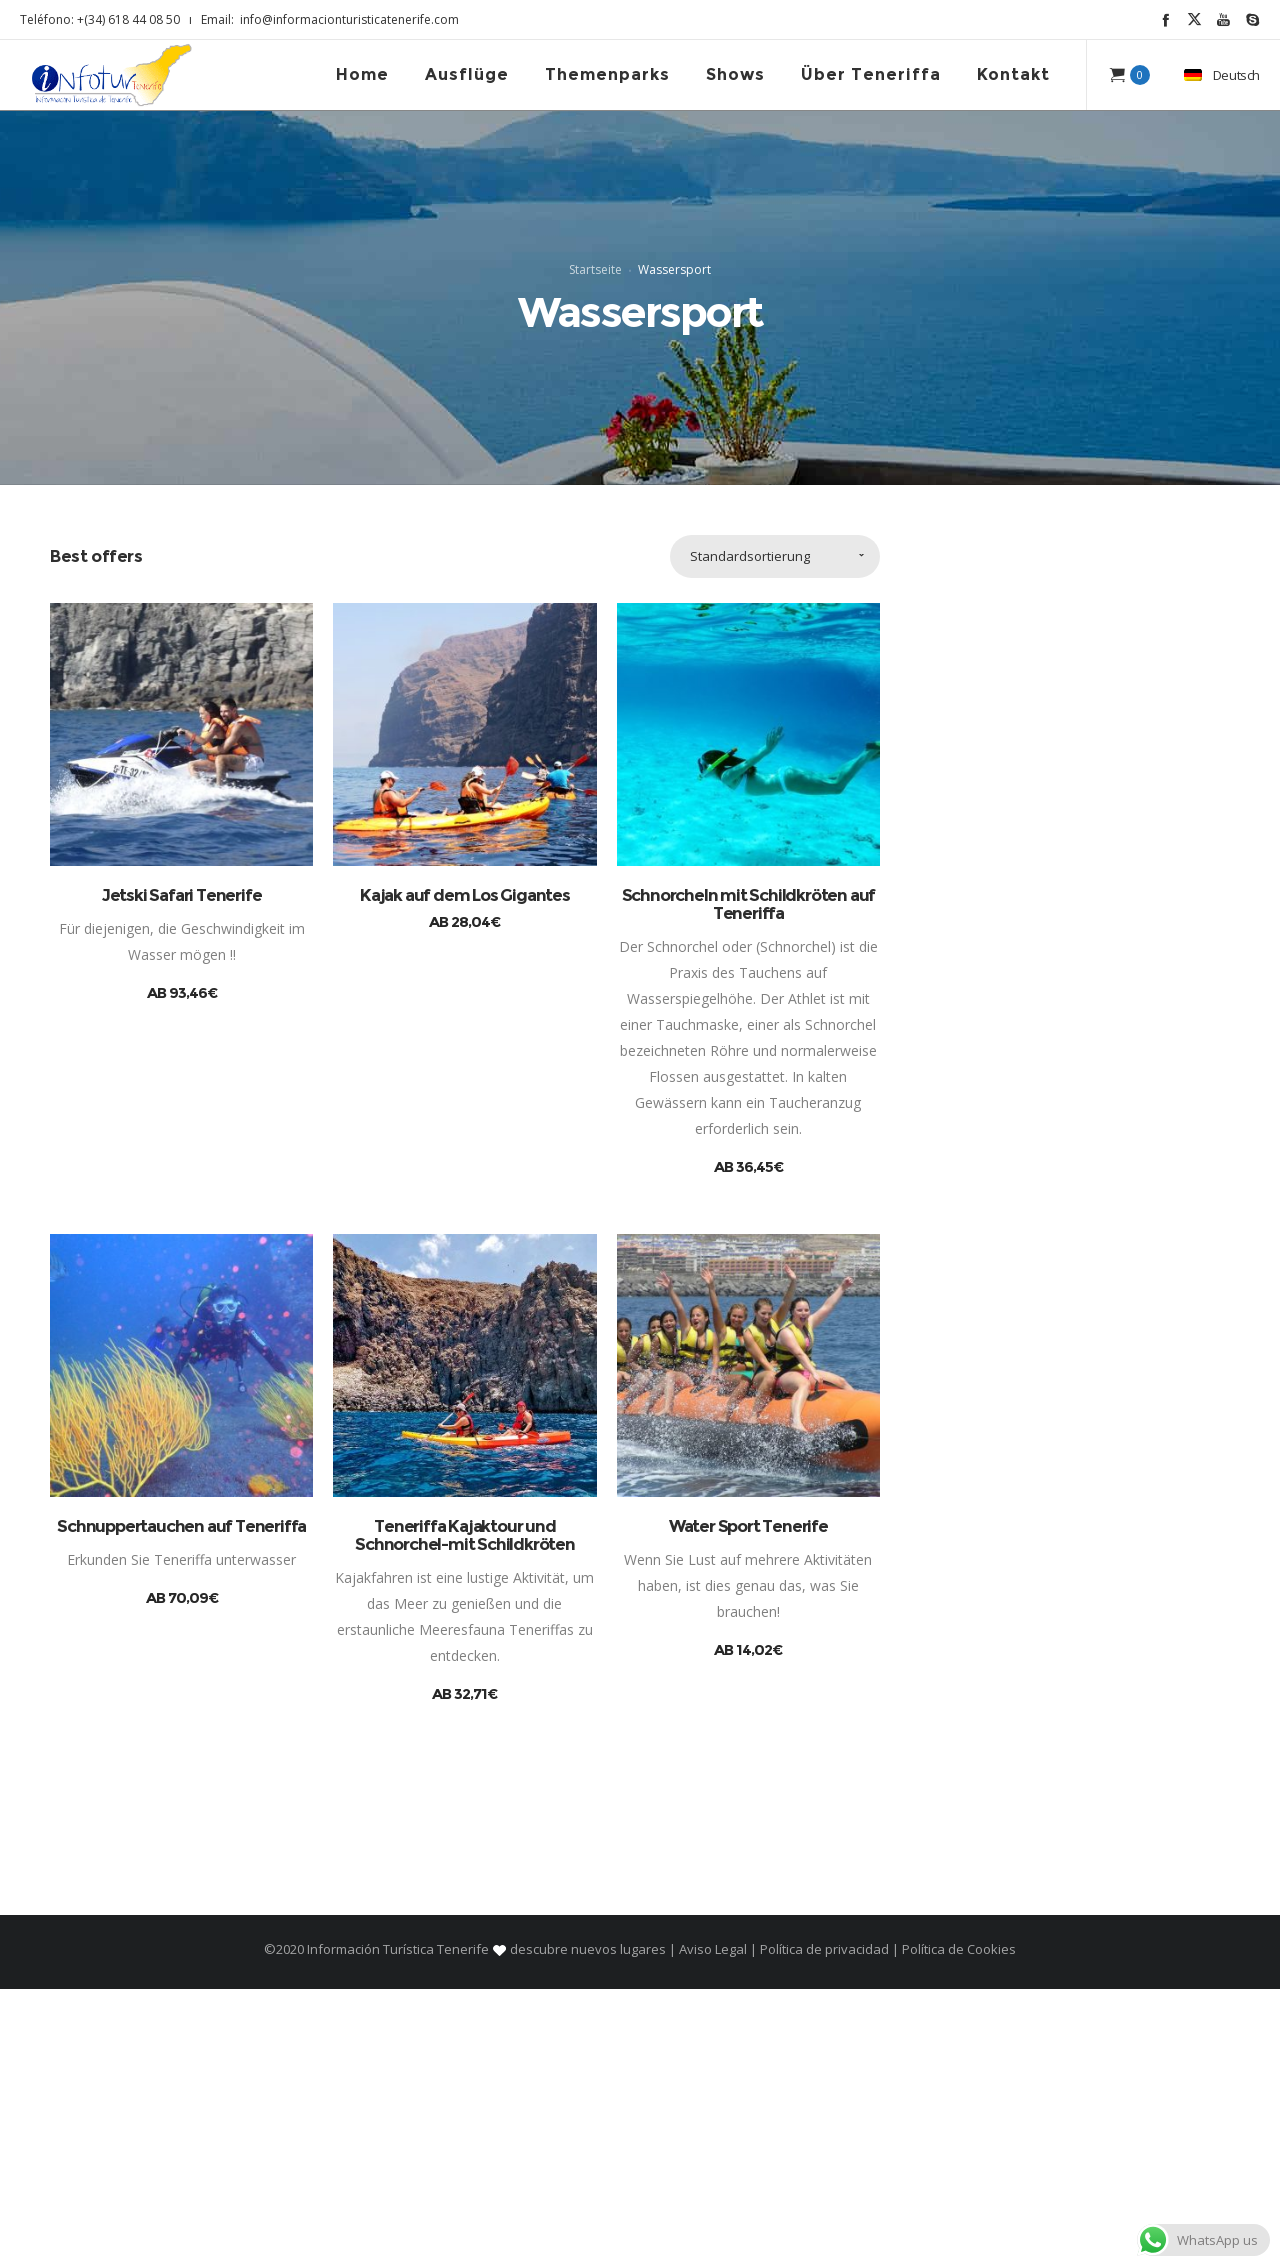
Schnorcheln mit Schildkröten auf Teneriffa (749, 1180)
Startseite (595, 407)
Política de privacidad (824, 2226)
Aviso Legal (713, 2226)
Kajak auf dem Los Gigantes (465, 1171)
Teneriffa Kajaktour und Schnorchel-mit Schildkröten (465, 1812)
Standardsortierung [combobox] (750, 832)
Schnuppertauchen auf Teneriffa (181, 1803)
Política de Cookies (957, 2226)
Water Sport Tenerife (748, 1803)
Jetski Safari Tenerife (182, 1171)
